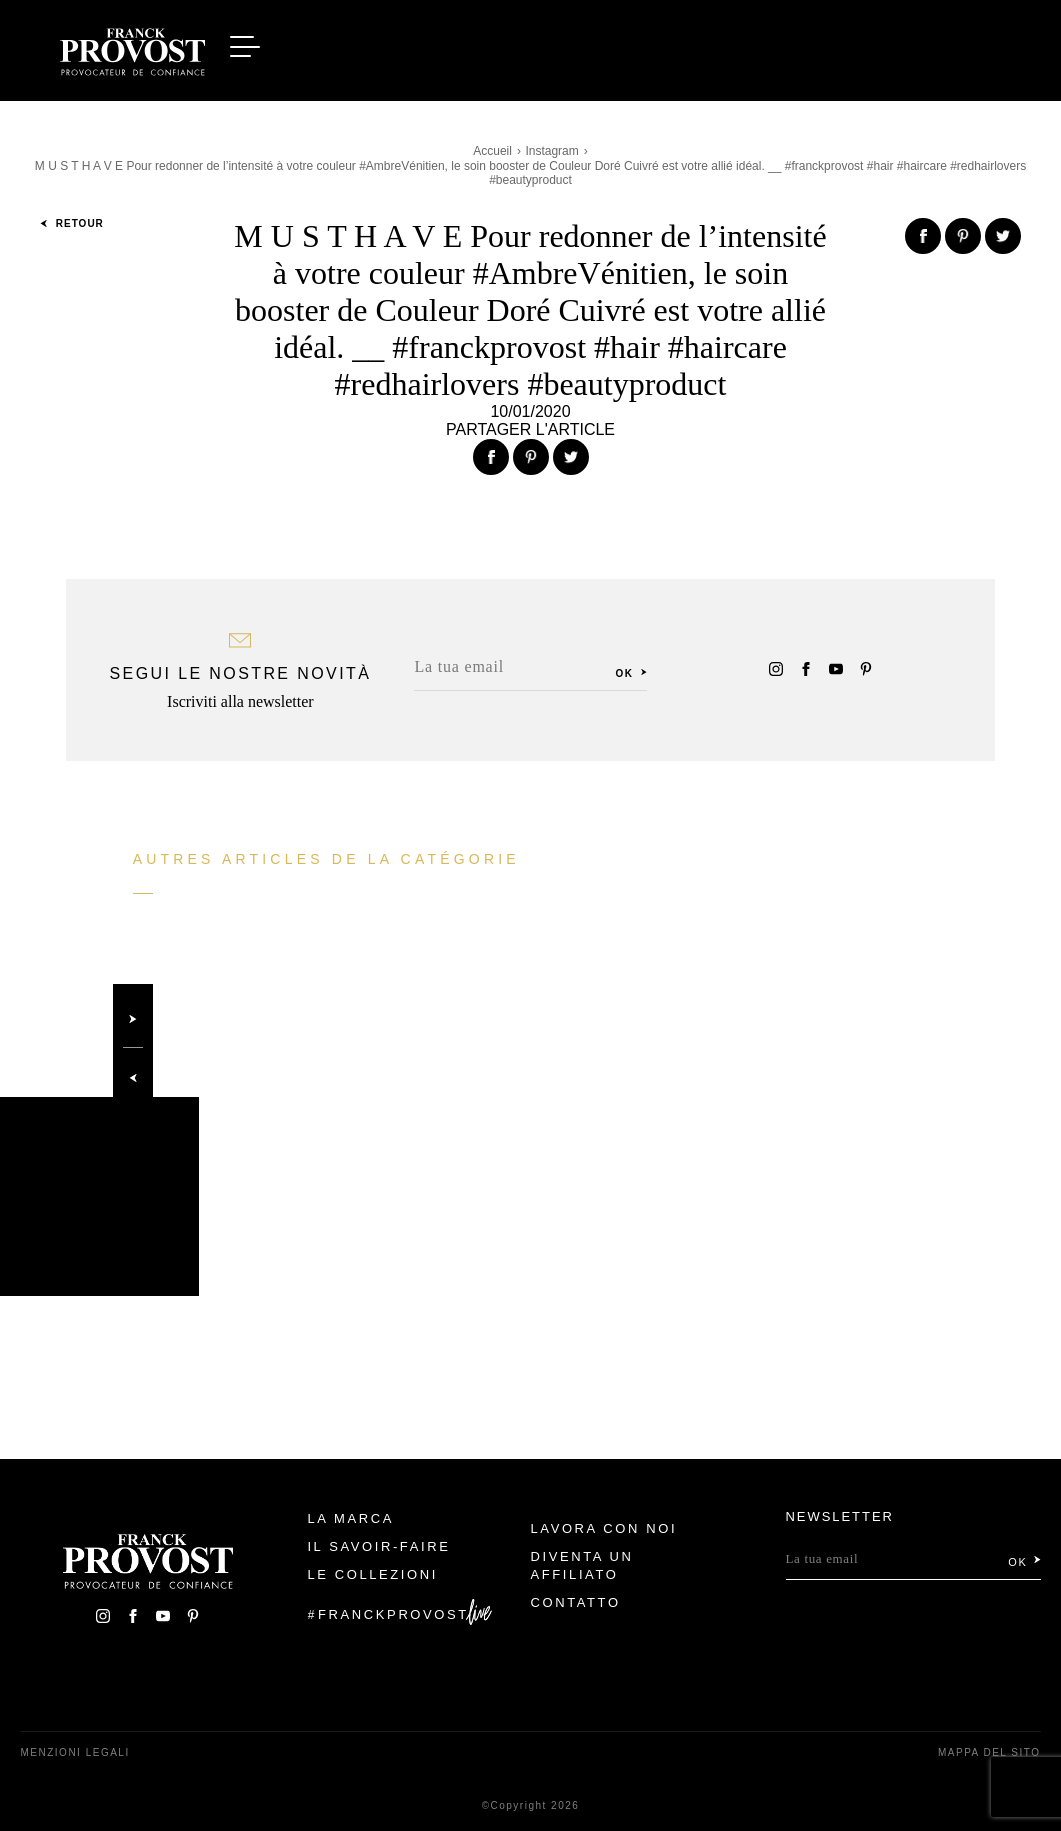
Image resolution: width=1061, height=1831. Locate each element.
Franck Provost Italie (133, 48)
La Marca (350, 1518)
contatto (576, 1602)
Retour (72, 223)
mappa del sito (989, 1752)
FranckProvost (393, 1614)
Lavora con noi (604, 1528)
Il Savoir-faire (378, 1546)
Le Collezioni (372, 1574)
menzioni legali (75, 1752)
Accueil (492, 151)
